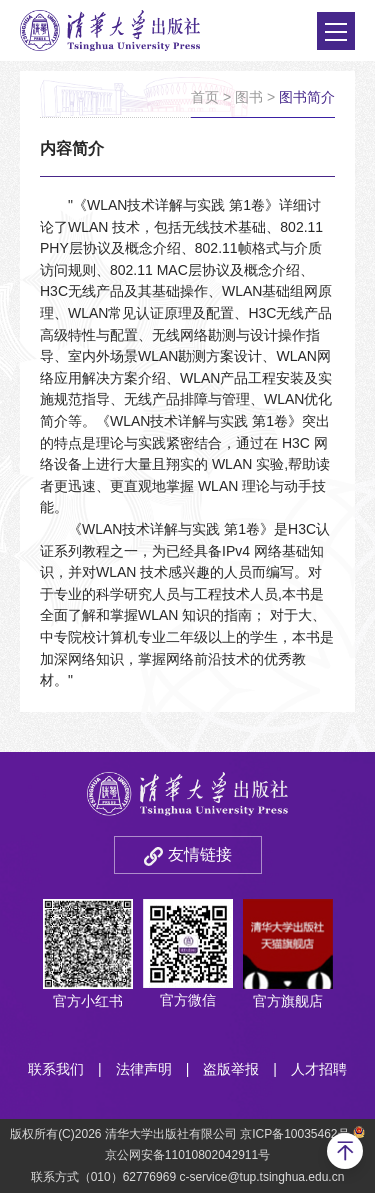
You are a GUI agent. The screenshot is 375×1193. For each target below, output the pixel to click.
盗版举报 (231, 1069)
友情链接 (200, 854)
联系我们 (56, 1069)
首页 (205, 97)
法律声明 (144, 1069)
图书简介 (307, 97)
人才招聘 (319, 1069)
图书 (249, 97)
